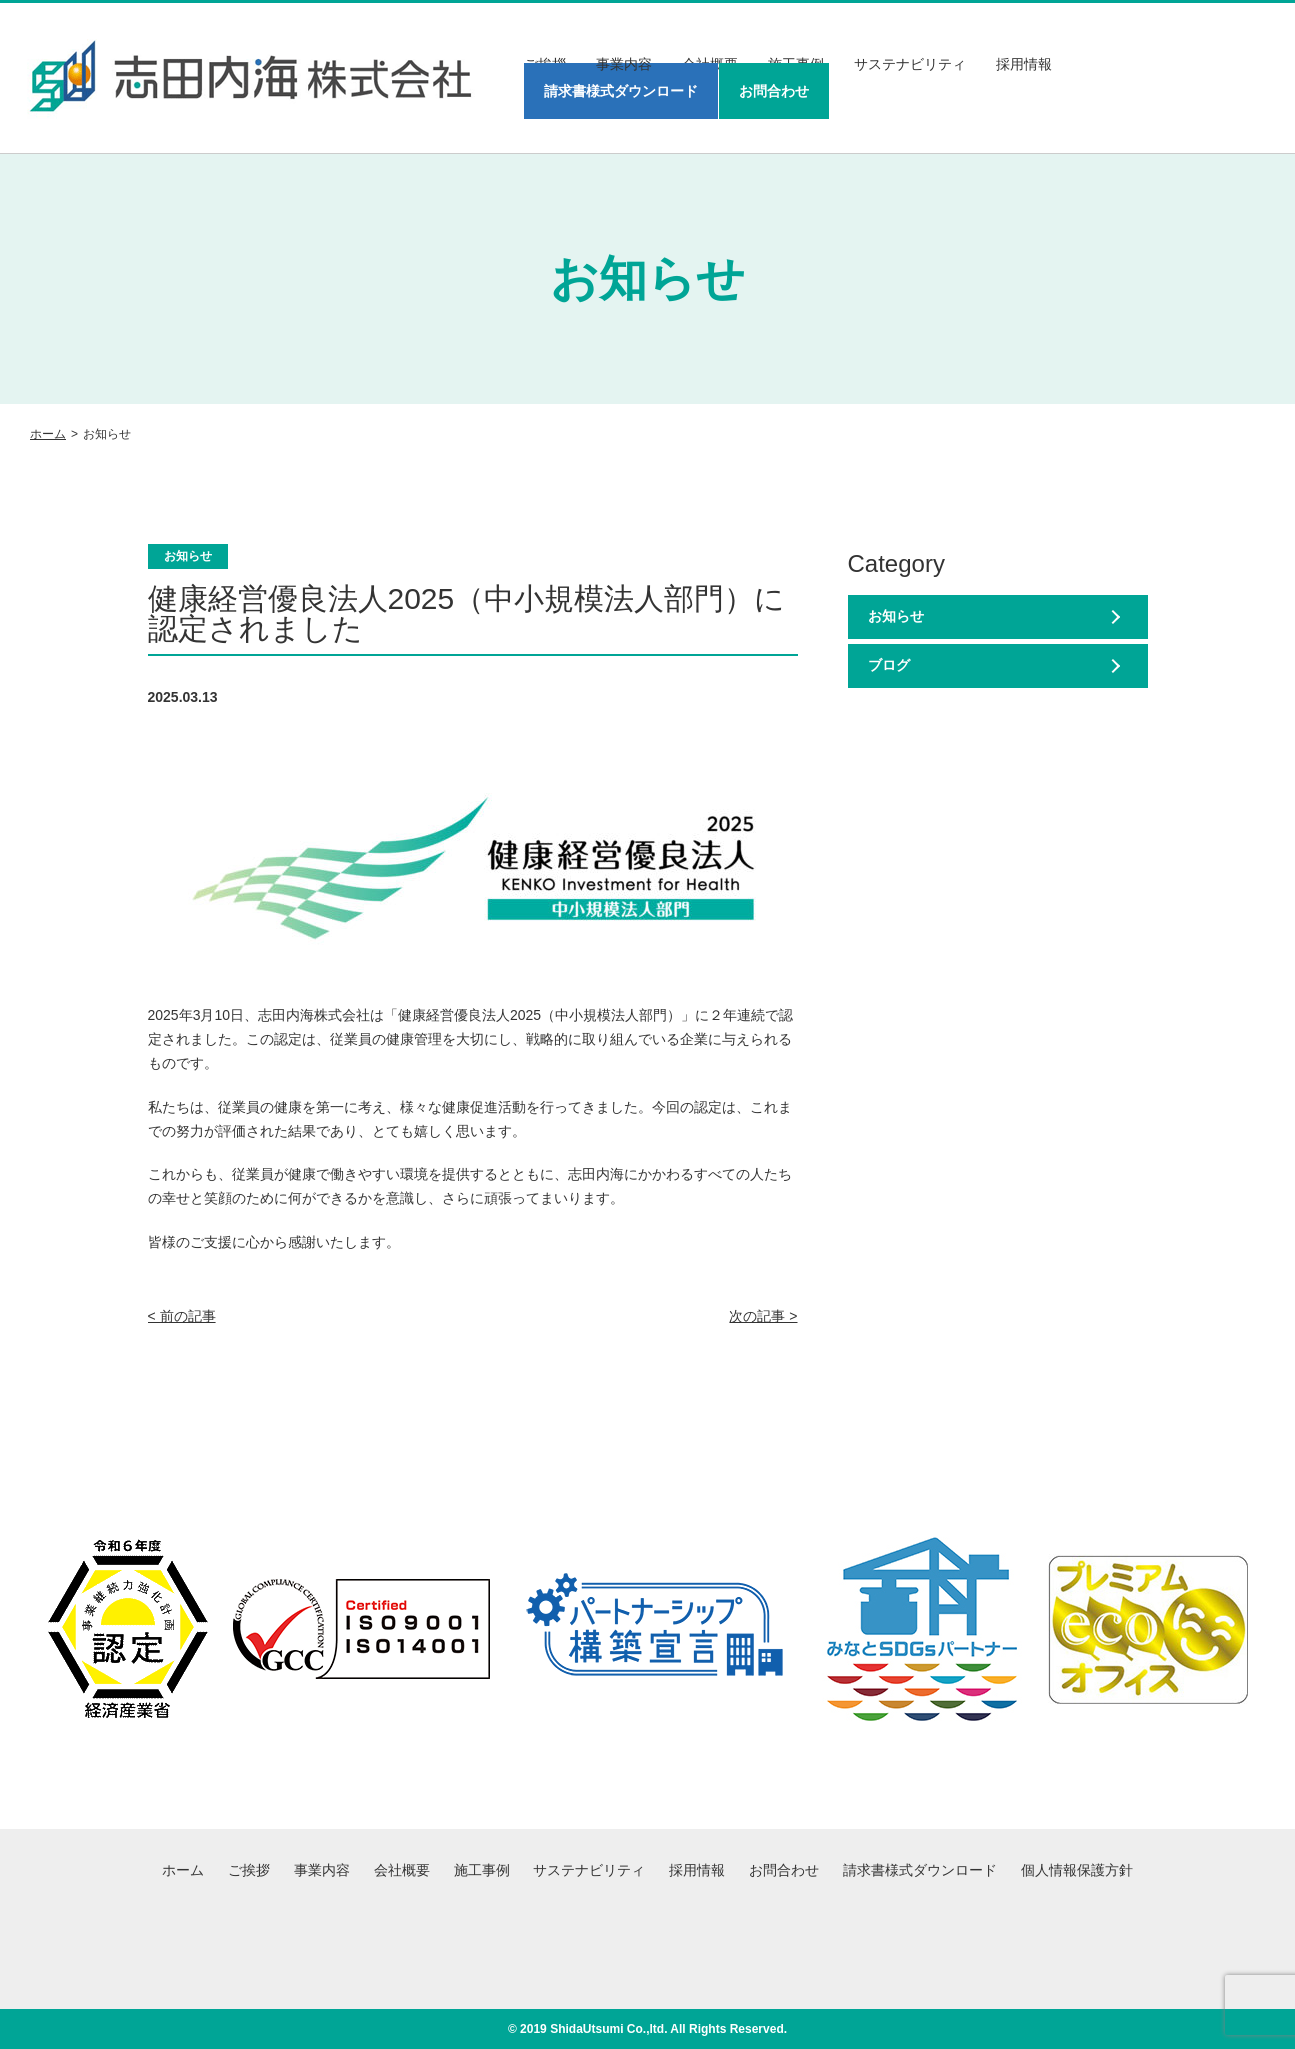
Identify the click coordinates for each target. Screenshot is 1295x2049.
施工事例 (482, 1870)
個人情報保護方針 (1077, 1870)
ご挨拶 (249, 1870)
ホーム (48, 434)
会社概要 (402, 1870)
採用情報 (1024, 64)
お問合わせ (774, 91)
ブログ (889, 665)
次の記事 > (763, 1316)
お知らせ (896, 616)
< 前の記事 (182, 1316)
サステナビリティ (910, 64)
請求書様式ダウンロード (621, 91)
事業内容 (624, 64)
